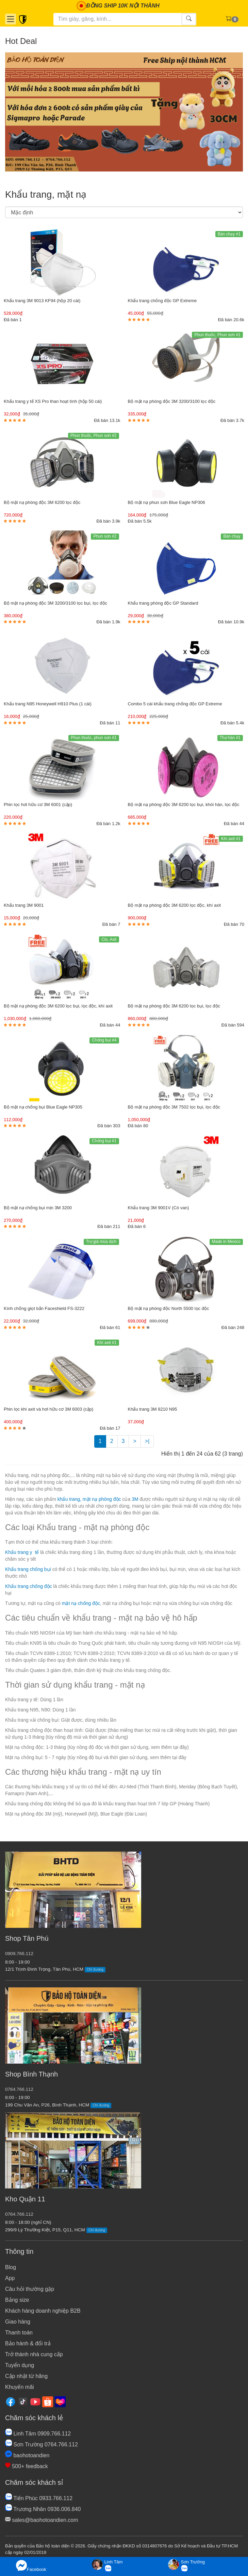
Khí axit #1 (231, 838)
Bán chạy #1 (229, 234)
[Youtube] (35, 2401)
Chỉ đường (95, 1969)
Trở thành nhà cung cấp (34, 2354)
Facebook (31, 2566)
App (10, 2278)
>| (147, 1441)
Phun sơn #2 (105, 536)
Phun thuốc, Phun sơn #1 (217, 334)
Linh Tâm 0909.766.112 (38, 2433)
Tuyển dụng (19, 2365)
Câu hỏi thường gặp (29, 2289)
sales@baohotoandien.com (41, 2520)
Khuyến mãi (19, 2387)
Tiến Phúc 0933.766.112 (38, 2498)
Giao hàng (17, 2322)
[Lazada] (60, 2401)
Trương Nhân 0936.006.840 (43, 2509)
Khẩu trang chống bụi (28, 1569)
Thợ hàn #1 (230, 737)
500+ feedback (26, 2466)
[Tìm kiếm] (118, 19)
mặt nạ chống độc (81, 1603)
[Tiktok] (22, 2401)
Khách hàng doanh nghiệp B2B (43, 2311)
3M (135, 1499)
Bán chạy (231, 536)
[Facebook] (10, 2401)
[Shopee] (47, 2401)
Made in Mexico (226, 1241)
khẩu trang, (69, 1499)
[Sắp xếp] (124, 212)
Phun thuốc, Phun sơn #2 (93, 435)
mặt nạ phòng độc (102, 1499)
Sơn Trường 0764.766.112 (41, 2444)
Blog (10, 2267)
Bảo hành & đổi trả (28, 2343)
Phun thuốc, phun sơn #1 (93, 737)
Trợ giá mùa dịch (101, 1241)
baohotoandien (27, 2455)
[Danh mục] (10, 19)
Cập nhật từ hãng (26, 2376)
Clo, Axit (108, 939)
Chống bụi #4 (104, 1040)
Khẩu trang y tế (22, 1552)
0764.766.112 (19, 2089)
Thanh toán (19, 2332)
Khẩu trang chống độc (28, 1586)
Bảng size (17, 2300)
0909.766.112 (19, 1953)
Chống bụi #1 (104, 1140)
